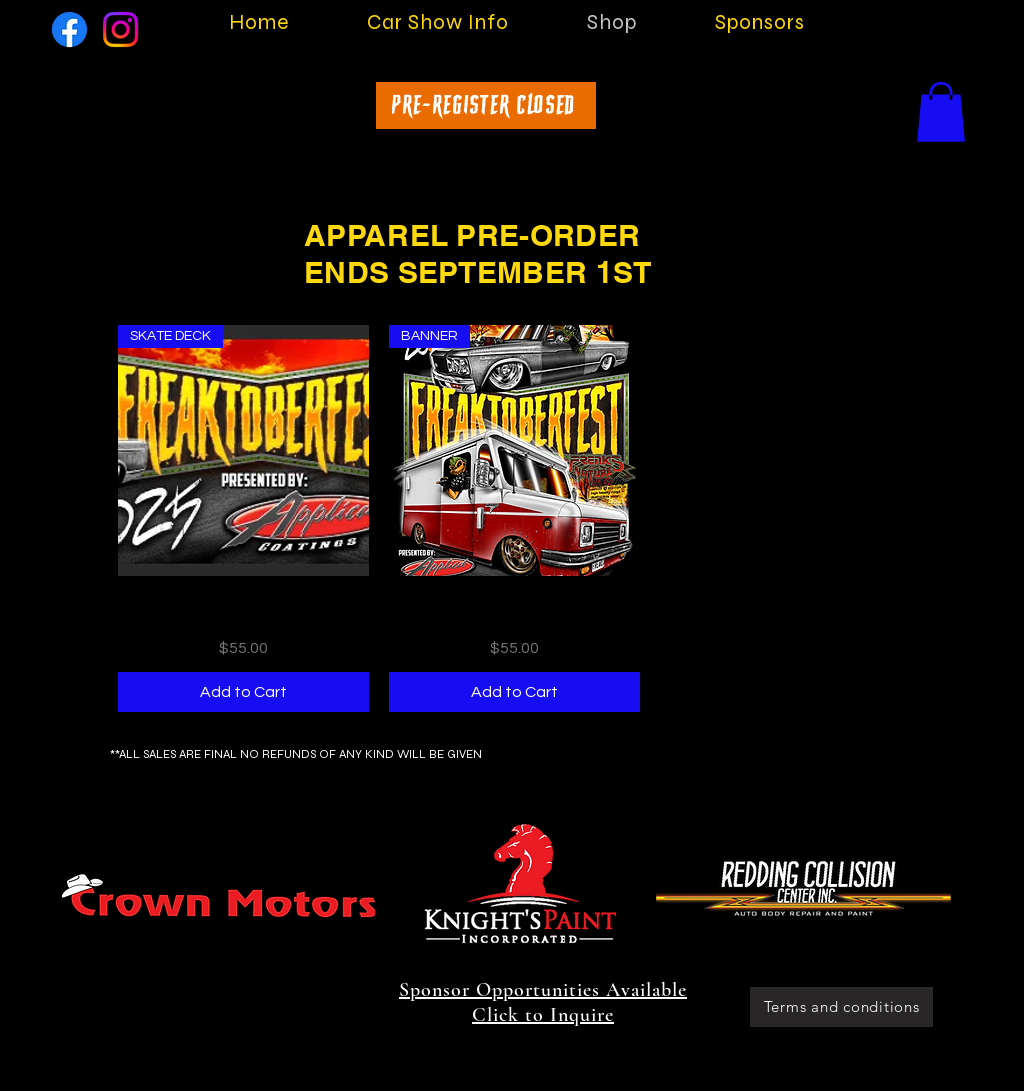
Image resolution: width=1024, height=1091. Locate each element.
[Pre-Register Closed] (486, 105)
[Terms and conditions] (841, 1007)
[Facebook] (69, 29)
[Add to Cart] (243, 692)
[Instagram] (120, 29)
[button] (941, 112)
